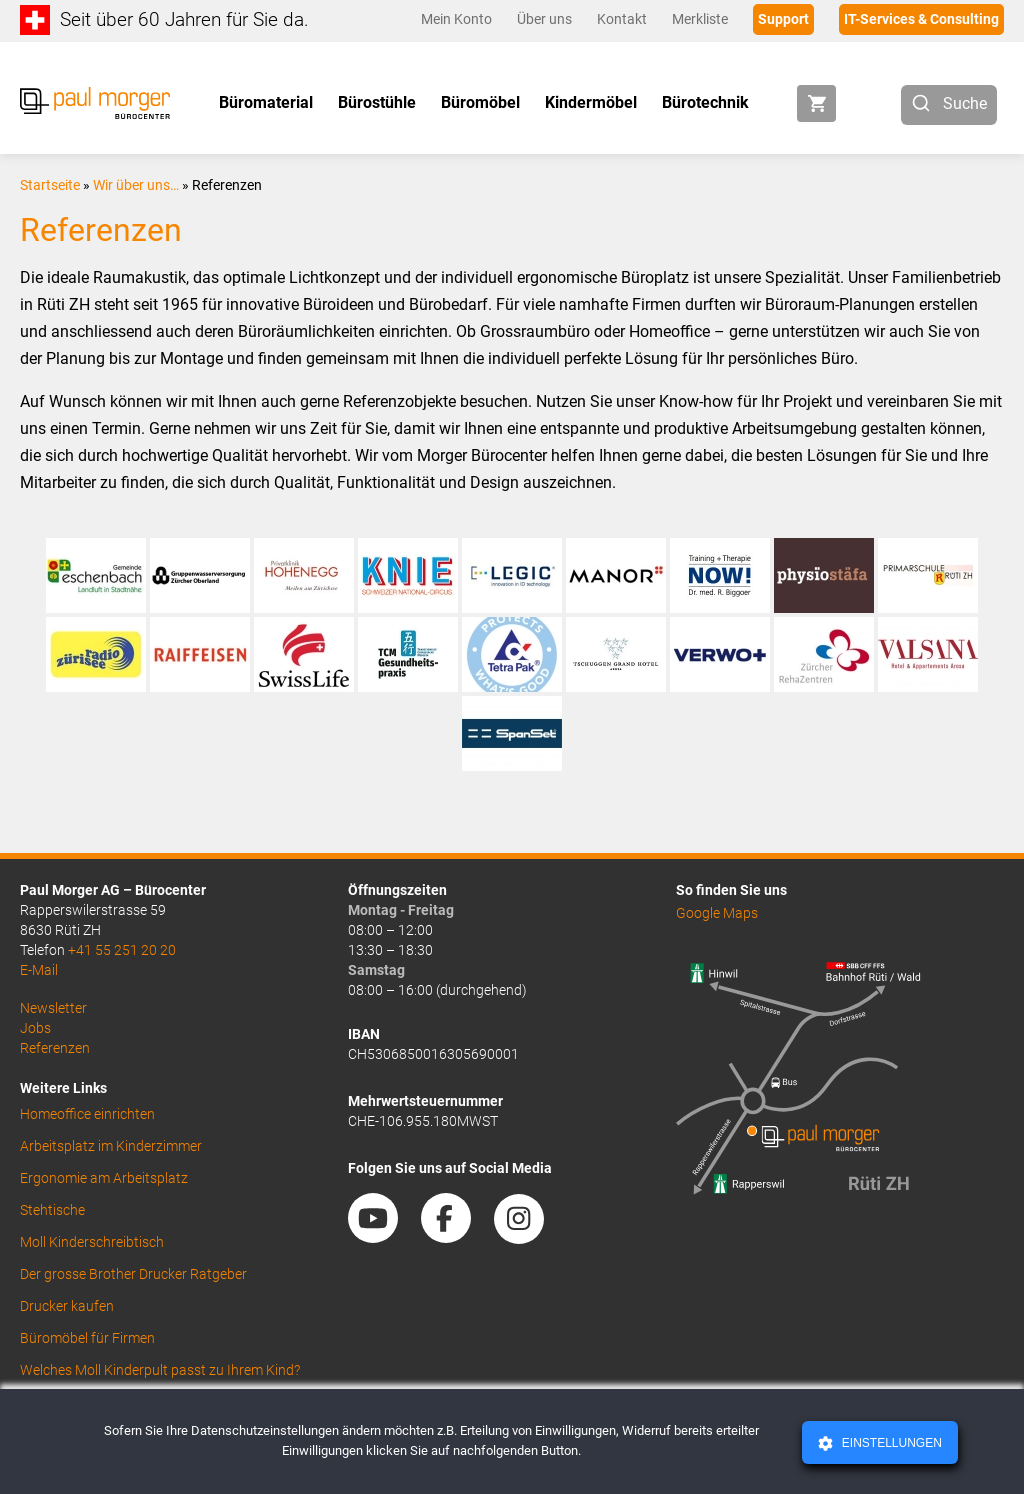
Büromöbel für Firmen (87, 1338)
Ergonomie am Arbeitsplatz (104, 1178)
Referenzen (55, 1048)
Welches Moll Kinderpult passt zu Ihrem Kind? (160, 1370)
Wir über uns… (136, 185)
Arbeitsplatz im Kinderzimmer (111, 1146)
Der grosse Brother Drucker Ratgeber (133, 1274)
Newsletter (53, 1008)
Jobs (35, 1028)
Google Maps (717, 913)
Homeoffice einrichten (87, 1114)
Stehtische (52, 1210)
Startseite (50, 185)
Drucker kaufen (67, 1306)
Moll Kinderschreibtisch (92, 1242)
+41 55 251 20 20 (122, 950)
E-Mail (39, 970)
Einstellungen (889, 1443)
